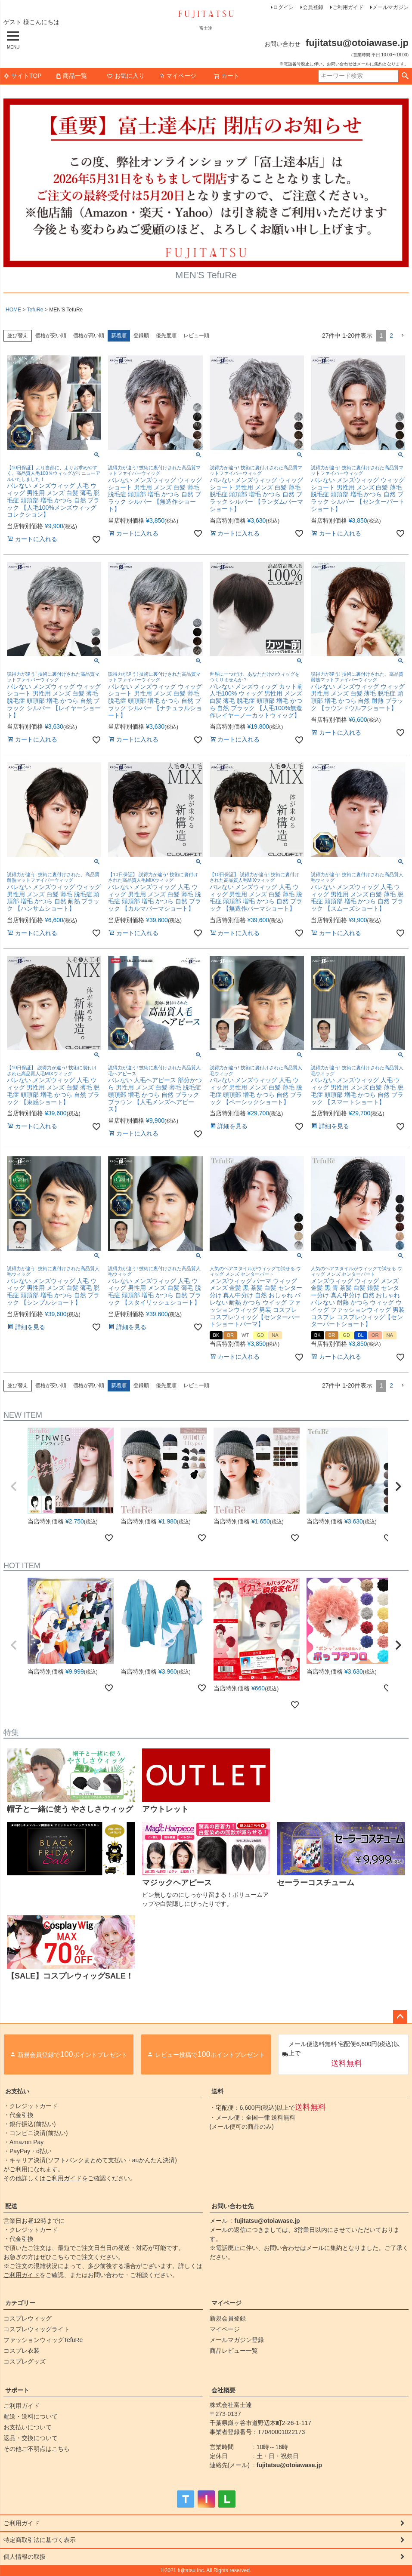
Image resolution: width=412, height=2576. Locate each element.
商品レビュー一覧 (234, 2350)
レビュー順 (196, 335)
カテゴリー (20, 2302)
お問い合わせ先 (232, 2206)
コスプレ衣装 (21, 2350)
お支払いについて (27, 2427)
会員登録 (313, 7)
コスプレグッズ (24, 2361)
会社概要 (223, 2390)
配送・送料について (30, 2416)
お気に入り (126, 75)
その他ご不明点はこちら (36, 2448)
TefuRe (35, 310)
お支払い (17, 2091)
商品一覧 (71, 75)
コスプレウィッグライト (36, 2329)
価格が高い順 (88, 335)
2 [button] (391, 335)
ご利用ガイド (347, 7)
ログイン (283, 7)
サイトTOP (22, 75)
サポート (17, 2390)
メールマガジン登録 (237, 2339)
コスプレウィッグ (27, 2318)
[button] (403, 335)
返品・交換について (30, 2437)
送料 (217, 2091)
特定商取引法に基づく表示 (39, 2539)
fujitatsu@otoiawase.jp (267, 2220)
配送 (11, 2206)
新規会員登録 (228, 2318)
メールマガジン (390, 7)
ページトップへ (400, 2017)
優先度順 (166, 335)
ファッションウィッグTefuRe (43, 2339)
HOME (13, 310)
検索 (405, 76)
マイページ (177, 75)
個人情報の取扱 (24, 2556)
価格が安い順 (50, 335)
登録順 (141, 335)
